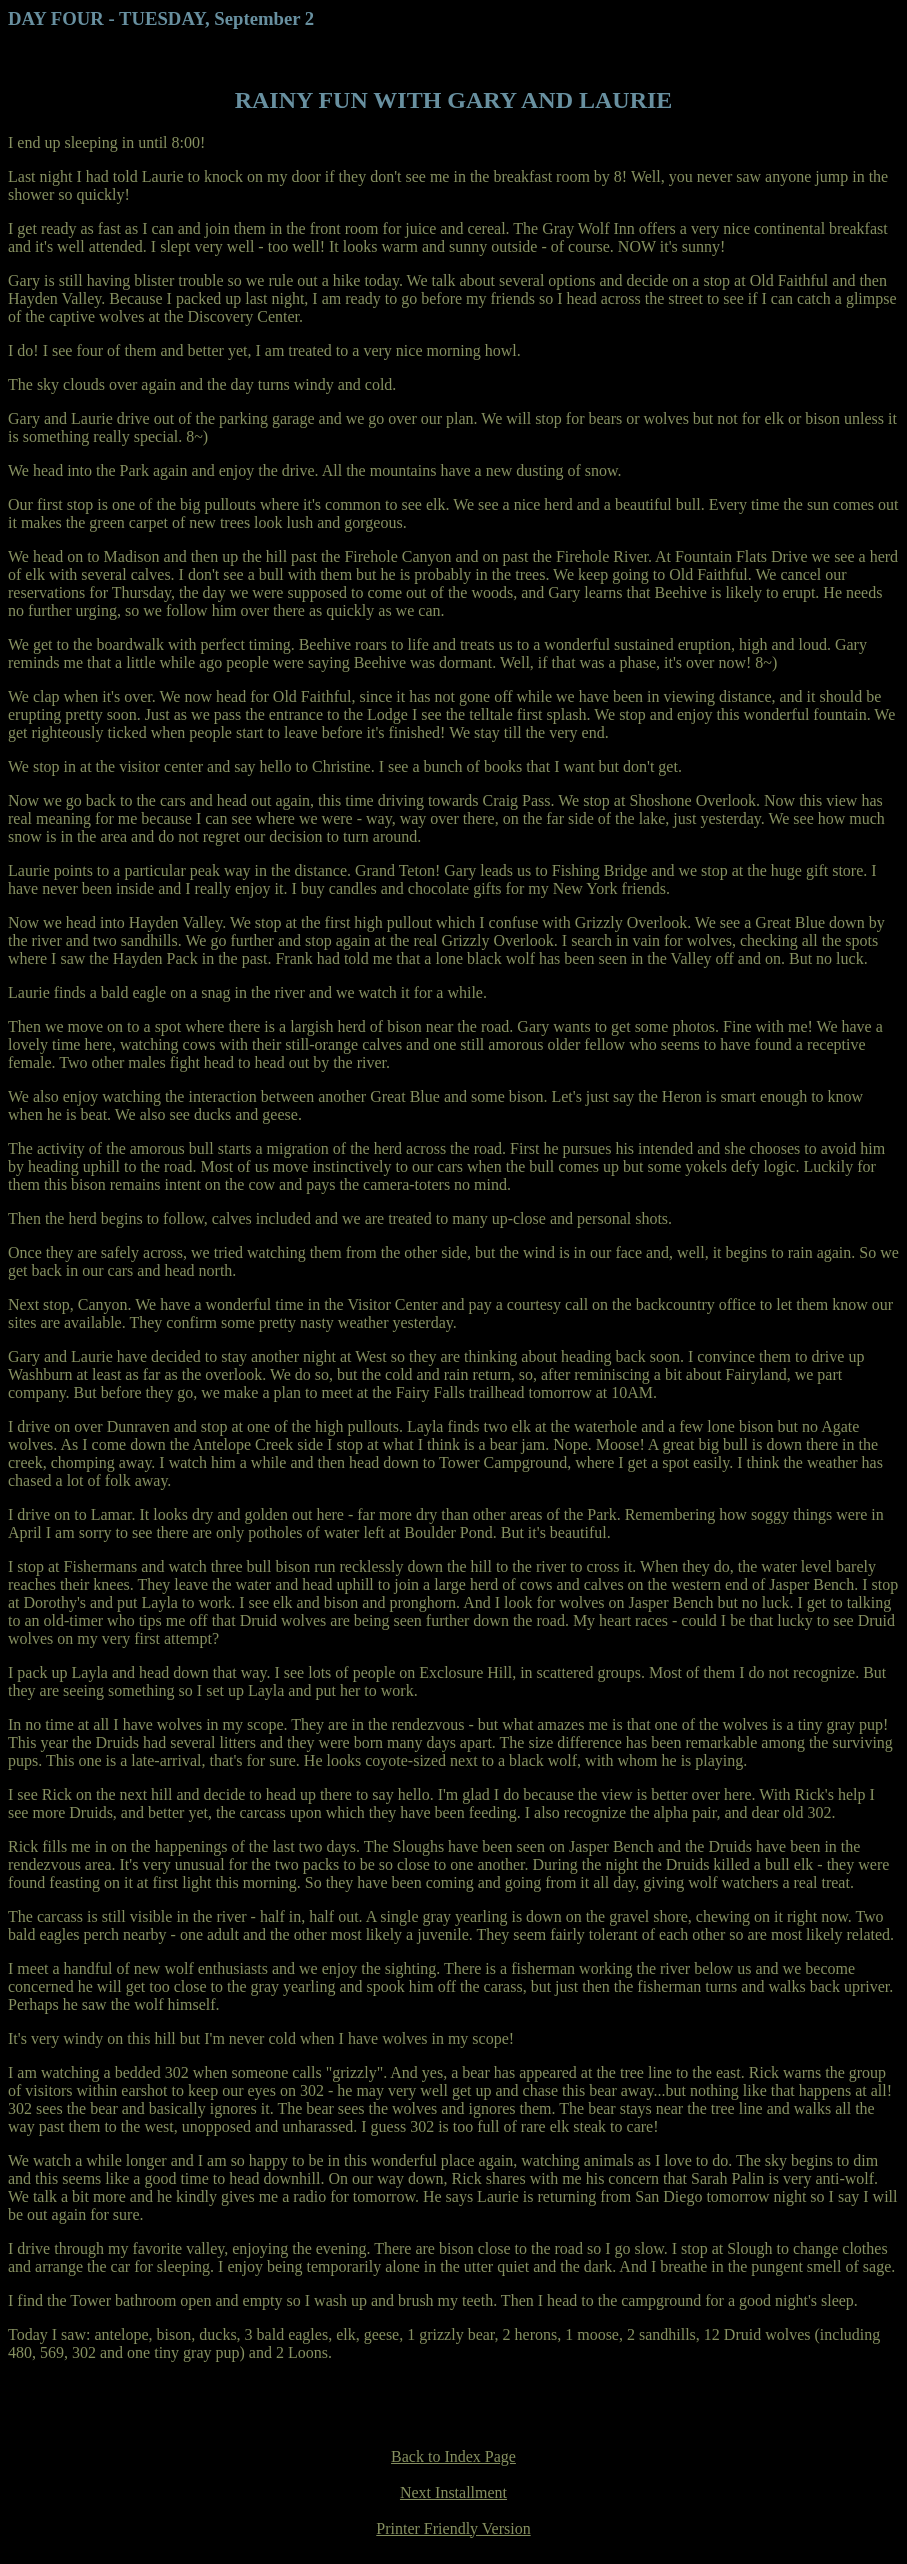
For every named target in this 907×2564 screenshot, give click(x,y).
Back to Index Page (453, 2456)
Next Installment (453, 2492)
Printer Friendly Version (453, 2528)
